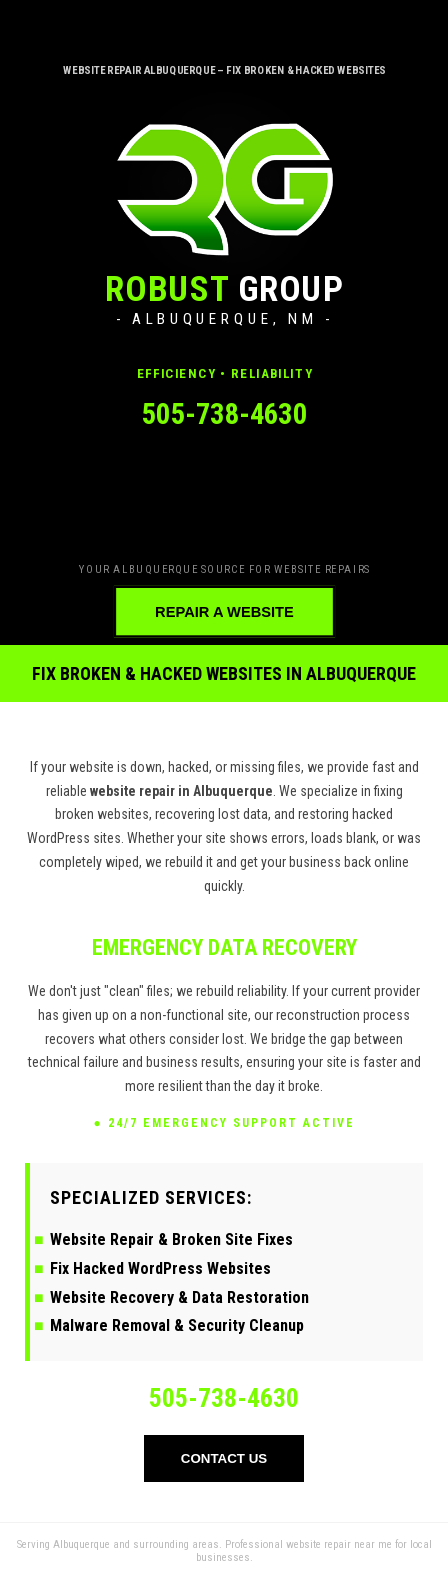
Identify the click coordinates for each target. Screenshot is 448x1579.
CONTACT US (224, 1458)
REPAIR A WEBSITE (224, 611)
